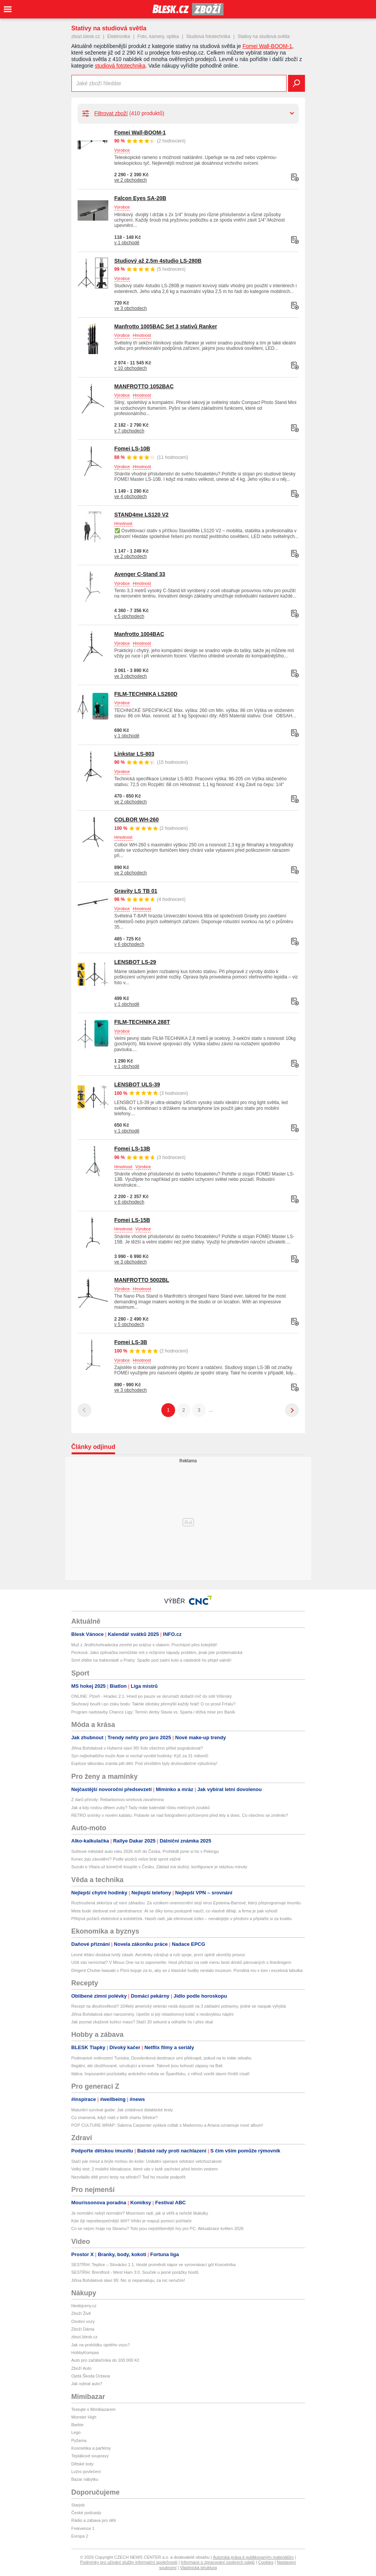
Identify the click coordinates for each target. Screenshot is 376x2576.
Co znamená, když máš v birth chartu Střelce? (114, 2117)
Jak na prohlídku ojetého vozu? (100, 2345)
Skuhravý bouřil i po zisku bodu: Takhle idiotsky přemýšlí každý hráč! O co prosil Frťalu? (153, 1704)
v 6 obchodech (129, 944)
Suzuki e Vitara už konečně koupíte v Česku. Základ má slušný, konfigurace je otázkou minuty (159, 1866)
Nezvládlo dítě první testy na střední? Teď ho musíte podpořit (128, 2177)
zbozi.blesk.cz (85, 36)
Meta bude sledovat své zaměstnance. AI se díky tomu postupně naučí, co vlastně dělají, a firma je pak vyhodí (174, 1911)
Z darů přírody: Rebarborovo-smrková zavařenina (117, 1799)
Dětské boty (82, 2464)
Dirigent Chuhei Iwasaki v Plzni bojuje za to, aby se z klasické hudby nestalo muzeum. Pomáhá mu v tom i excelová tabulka (187, 1970)
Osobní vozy (83, 2321)
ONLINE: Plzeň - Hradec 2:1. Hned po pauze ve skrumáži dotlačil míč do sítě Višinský (151, 1696)
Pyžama (79, 2440)
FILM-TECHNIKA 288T (142, 1022)
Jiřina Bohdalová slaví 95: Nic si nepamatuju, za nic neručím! (128, 2280)
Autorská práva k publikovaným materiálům (253, 2557)
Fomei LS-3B (130, 1342)
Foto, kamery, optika (158, 36)
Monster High (83, 2417)
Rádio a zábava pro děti (93, 2520)
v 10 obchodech (130, 368)
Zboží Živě (81, 2313)
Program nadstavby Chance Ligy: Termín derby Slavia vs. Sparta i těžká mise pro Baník (153, 1712)
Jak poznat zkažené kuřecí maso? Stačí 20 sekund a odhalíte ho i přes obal (142, 2022)
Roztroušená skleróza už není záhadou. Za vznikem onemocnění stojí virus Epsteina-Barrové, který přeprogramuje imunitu (186, 1903)
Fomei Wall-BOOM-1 (267, 46)
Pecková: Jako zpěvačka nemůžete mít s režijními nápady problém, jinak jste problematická (157, 1652)
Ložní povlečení (86, 2471)
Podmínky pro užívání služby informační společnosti (128, 2562)
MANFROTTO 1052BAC (144, 386)
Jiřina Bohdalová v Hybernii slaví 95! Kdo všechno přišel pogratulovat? (137, 1748)
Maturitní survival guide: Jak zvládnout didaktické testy (122, 2109)
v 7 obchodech (129, 431)
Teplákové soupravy (90, 2455)
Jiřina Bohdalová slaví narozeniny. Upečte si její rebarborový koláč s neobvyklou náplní (152, 2014)
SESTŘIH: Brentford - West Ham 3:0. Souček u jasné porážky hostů (135, 2272)
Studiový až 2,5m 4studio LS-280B (158, 261)
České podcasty (86, 2512)
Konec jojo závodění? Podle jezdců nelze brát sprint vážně (126, 1859)
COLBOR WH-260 (136, 819)
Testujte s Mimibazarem (93, 2409)
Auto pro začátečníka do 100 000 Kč (105, 2360)
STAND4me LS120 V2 (141, 515)
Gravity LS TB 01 (135, 891)
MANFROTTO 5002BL (141, 1280)
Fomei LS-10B (132, 448)
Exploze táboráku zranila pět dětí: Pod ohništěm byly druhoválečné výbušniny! (144, 1763)
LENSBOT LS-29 (135, 962)
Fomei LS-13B (132, 1149)
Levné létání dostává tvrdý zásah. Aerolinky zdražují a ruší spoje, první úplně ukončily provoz (158, 1954)
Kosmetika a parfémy (91, 2448)
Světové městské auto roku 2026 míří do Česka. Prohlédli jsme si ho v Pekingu (145, 1851)
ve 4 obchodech (130, 496)
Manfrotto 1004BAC (139, 634)
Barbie (77, 2424)
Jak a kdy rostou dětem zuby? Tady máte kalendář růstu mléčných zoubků (140, 1807)
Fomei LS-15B (132, 1220)
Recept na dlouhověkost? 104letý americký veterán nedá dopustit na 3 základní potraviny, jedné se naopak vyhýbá (178, 2006)
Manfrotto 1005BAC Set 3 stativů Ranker (165, 326)
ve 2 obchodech (130, 180)
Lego (76, 2432)
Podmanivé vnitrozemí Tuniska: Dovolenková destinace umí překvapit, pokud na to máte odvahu (161, 2058)
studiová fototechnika (120, 66)
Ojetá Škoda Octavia (90, 2376)
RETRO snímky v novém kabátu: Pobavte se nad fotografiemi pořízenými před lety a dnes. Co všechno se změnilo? (179, 1815)
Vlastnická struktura (198, 2567)
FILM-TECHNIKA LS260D (145, 694)
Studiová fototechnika (208, 36)
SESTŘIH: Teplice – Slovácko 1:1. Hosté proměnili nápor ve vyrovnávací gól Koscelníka (153, 2264)
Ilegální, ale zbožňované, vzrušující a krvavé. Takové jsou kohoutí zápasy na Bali (147, 2065)
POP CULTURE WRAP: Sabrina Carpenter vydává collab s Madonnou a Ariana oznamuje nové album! (167, 2125)
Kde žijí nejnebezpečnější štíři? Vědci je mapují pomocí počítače (131, 2220)
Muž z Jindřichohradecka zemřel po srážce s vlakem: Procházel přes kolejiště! (144, 1644)
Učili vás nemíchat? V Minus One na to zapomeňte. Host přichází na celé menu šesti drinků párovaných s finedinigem (181, 1962)
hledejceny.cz (84, 2305)
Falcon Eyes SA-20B (140, 198)
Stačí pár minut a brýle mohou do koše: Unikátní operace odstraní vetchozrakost (146, 2161)
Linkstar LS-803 (134, 754)
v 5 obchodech (129, 616)
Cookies (265, 2562)
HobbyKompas (85, 2352)
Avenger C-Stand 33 (140, 574)
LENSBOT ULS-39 (137, 1084)
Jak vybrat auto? (87, 2383)
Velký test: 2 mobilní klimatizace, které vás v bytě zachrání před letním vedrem (144, 2169)
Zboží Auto (81, 2368)
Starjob (78, 2505)
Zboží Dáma (82, 2329)
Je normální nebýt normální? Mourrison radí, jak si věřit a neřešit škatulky (139, 2213)
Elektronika (118, 36)
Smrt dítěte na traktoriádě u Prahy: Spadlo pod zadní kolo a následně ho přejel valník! (151, 1660)
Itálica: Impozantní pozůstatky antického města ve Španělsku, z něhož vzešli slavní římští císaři (160, 2073)
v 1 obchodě (126, 242)
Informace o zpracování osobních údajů (218, 2562)
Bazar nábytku (84, 2479)
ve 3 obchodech (130, 308)
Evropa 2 (79, 2536)
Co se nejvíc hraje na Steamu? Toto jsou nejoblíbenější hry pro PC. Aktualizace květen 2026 (157, 2228)
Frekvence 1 (83, 2528)
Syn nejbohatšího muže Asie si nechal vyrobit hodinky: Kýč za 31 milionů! (140, 1755)
